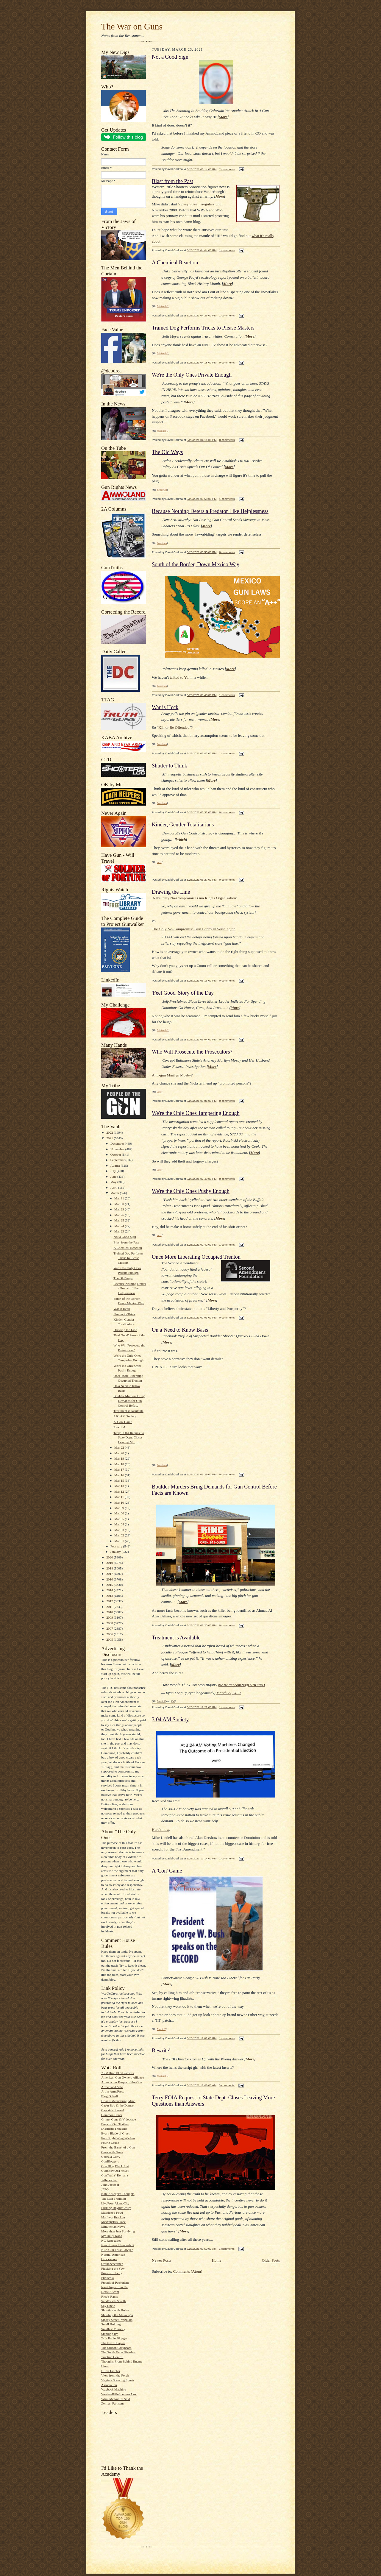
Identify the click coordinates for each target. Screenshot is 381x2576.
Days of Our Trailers (115, 2124)
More (223, 117)
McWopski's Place (113, 2222)
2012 (110, 1601)
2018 (110, 1568)
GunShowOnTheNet (115, 2170)
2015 (110, 1584)
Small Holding (111, 2324)
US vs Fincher (110, 2371)
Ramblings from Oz (114, 2287)
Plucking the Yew (113, 2268)
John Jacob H (110, 2184)
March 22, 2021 (228, 1693)
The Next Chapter (113, 2343)
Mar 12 (119, 1491)
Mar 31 (119, 1198)
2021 (110, 1138)
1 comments (227, 250)
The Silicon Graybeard (116, 2347)
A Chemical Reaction (127, 1247)
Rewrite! (119, 1427)
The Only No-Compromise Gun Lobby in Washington (193, 929)
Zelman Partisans (112, 2403)
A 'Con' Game (122, 1422)
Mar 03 (119, 1530)
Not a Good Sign (124, 1236)
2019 (110, 1562)
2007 (110, 1628)
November (117, 1149)
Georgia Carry (110, 2156)
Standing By (109, 2333)
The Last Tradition (113, 2198)
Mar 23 (119, 1231)
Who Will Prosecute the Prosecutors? (192, 1052)
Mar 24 (119, 1226)
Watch (181, 839)
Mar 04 (119, 1524)
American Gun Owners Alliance (122, 2077)
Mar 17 (119, 1469)
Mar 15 (119, 1480)
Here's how (160, 1829)
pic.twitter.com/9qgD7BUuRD (241, 1685)
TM (173, 1701)
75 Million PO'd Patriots (117, 2073)
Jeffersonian (109, 2180)
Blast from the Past (126, 1242)
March (115, 1193)
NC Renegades (111, 2240)
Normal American (113, 2254)
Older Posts (271, 2260)
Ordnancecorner (112, 2263)
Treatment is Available (128, 1411)
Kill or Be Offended (173, 727)
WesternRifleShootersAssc (119, 2394)
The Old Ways (122, 1278)
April (114, 1187)
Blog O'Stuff (109, 2096)
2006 (110, 1634)
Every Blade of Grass (115, 2133)
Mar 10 (119, 1502)
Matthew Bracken (113, 2217)
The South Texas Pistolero (118, 2352)
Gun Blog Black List (115, 2166)
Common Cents (111, 2115)
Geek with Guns (112, 2152)
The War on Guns (132, 26)
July (113, 1171)
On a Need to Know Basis (180, 1330)
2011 (110, 1606)
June (113, 1176)
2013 (110, 1595)
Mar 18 (119, 1464)
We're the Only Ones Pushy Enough (190, 1191)
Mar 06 (119, 1513)
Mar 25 (119, 1220)
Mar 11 (119, 1497)
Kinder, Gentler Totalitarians (183, 825)
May (113, 1182)
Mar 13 (119, 1486)
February (116, 1546)
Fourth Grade (110, 2142)
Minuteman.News (113, 2226)
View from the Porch (115, 2375)
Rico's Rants (109, 2296)
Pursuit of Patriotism (115, 2282)
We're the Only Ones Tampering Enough (196, 1113)
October (116, 1154)
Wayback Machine (113, 2389)
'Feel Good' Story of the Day (183, 993)
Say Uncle (108, 2305)
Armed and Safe (112, 2087)
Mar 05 (119, 1519)
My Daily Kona (111, 2236)
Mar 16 (119, 1475)
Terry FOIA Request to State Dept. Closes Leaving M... (128, 1437)
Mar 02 (119, 1535)
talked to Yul (180, 677)
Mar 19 (119, 1458)
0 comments (227, 362)
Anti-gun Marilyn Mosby (171, 1075)
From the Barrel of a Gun (118, 2147)
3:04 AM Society (124, 1416)
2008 (110, 1623)
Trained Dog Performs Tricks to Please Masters (128, 1258)
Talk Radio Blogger (114, 2338)
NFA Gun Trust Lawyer (117, 2250)
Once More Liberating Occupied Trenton (196, 1257)
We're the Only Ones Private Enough (192, 375)
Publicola (107, 2277)
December (117, 1143)
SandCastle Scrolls (113, 2301)
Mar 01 (119, 1541)
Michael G (162, 306)
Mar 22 (119, 1447)
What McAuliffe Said (115, 2399)
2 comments (227, 169)
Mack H (161, 1701)
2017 (110, 1573)
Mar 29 (119, 1209)
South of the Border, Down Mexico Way (195, 564)
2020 (110, 1557)
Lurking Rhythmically (116, 2208)
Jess (159, 862)
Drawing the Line (125, 1330)
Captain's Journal (112, 2110)
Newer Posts (161, 2260)
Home (216, 2260)
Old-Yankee (109, 2259)
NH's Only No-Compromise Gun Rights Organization (194, 898)
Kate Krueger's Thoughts (118, 2194)
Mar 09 (119, 1508)
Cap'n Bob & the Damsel (118, 2105)
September (118, 1160)
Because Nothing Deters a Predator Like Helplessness (129, 1288)
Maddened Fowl (112, 2212)
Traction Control (112, 2357)
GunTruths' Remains (115, 2175)
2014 (110, 1590)
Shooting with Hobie (115, 2310)
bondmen (162, 489)
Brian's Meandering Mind (118, 2101)
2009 (110, 1617)
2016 (110, 1579)
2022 (110, 1132)
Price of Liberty (111, 2273)
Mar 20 (119, 1453)
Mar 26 (119, 1215)
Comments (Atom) (187, 2271)
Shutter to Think (124, 1314)
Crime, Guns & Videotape (118, 2119)
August (115, 1165)
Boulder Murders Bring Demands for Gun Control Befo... (129, 1400)
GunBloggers (110, 2161)
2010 (110, 1612)
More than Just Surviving (118, 2231)
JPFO (105, 2189)
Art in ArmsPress (112, 2091)
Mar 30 (119, 1204)
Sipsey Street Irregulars (116, 2319)
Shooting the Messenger (117, 2315)
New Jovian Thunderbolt (117, 2245)
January (116, 1551)
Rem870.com (110, 2291)
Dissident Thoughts (114, 2128)
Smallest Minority (113, 2329)
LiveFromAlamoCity (115, 2203)
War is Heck (121, 1308)
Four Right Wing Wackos (118, 2138)
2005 (110, 1639)
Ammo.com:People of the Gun (121, 2082)
